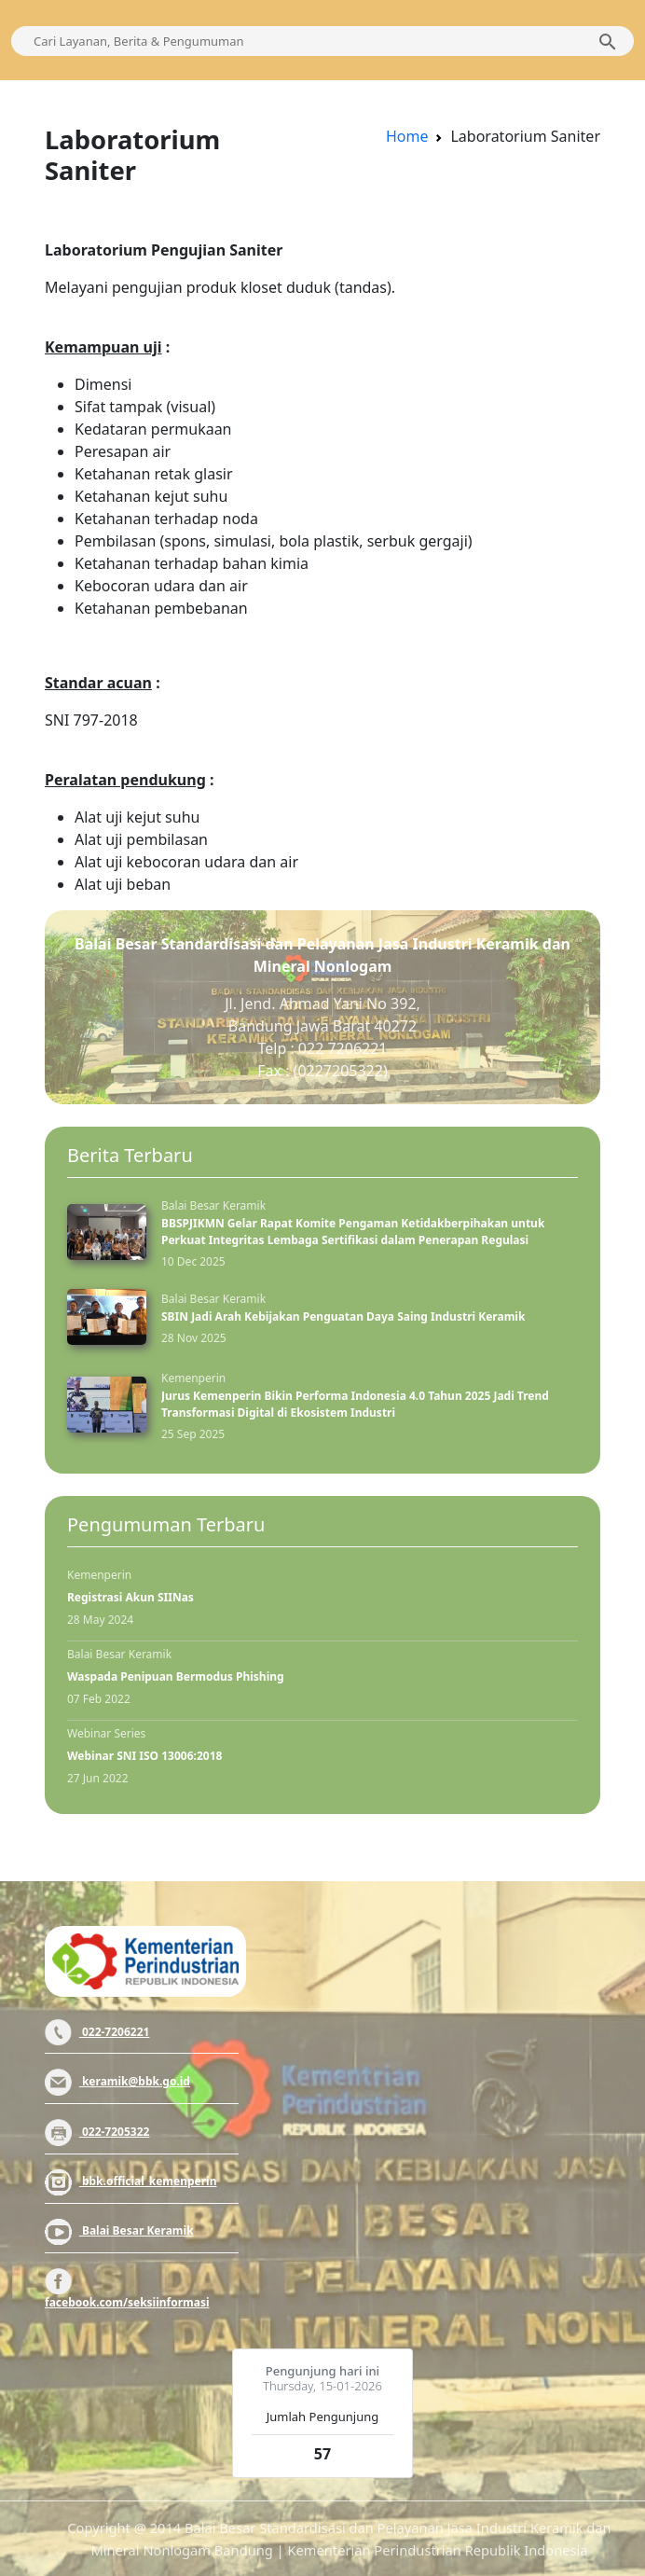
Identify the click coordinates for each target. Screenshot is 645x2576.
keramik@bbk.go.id (117, 2081)
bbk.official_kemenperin (131, 2181)
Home (407, 136)
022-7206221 (97, 2032)
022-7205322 (97, 2132)
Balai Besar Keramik (119, 2230)
